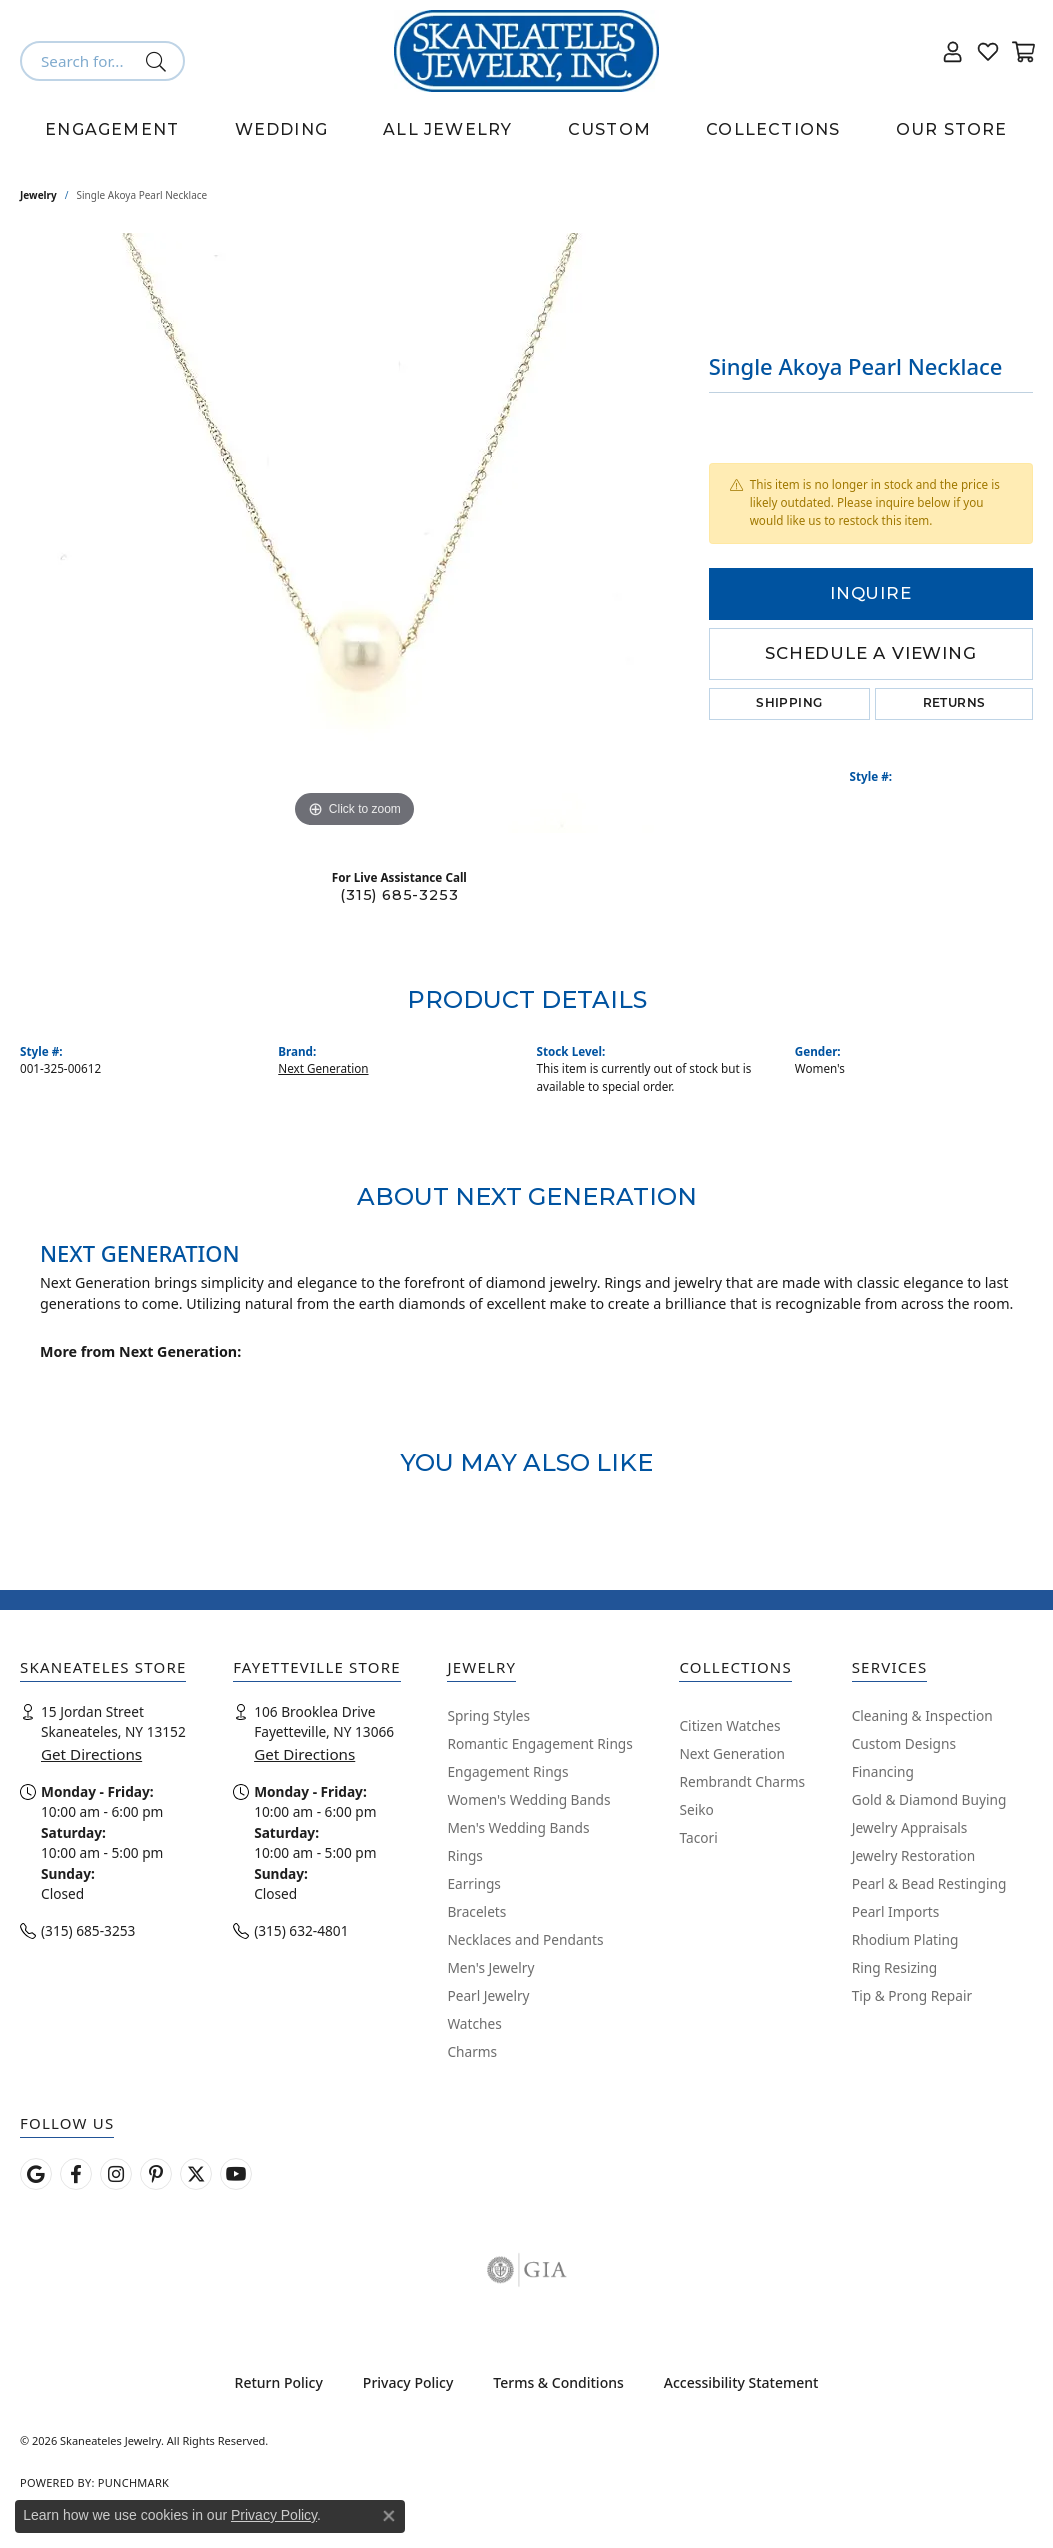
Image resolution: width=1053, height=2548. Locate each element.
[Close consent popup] (389, 2516)
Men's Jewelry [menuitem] (490, 1967)
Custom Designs (904, 1743)
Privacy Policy (408, 2382)
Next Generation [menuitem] (732, 1753)
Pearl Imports (896, 1911)
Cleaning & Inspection (922, 1715)
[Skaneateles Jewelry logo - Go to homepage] (526, 51)
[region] (354, 533)
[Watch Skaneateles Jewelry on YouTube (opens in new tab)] (236, 2174)
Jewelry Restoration (914, 1855)
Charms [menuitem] (472, 2051)
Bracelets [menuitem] (476, 1911)
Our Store (952, 129)
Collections (773, 129)
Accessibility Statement (741, 2382)
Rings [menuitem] (464, 1855)
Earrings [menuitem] (474, 1883)
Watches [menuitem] (474, 2023)
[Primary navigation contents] (526, 130)
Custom (609, 129)
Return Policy (279, 2382)
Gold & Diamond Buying (929, 1799)
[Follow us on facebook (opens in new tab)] (76, 2174)
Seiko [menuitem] (696, 1809)
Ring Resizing (895, 1967)
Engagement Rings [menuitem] (507, 1771)
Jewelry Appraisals (910, 1827)
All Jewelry (447, 129)
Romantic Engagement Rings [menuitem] (539, 1743)
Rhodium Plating (905, 1939)
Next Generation (323, 1068)
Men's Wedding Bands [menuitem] (518, 1827)
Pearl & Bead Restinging (929, 1883)
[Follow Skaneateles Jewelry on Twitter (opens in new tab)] (196, 2174)
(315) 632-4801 (301, 1930)
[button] (953, 51)
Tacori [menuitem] (698, 1837)
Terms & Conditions (558, 2382)
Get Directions (91, 1754)
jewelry (38, 195)
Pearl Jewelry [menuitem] (488, 1995)
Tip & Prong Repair (912, 1995)
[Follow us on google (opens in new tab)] (36, 2174)
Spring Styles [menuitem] (488, 1715)
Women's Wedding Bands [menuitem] (528, 1799)
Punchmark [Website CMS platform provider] (133, 2482)
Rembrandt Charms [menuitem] (742, 1781)
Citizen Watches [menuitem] (729, 1725)
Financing (883, 1771)
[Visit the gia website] (527, 2270)
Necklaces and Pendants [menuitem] (525, 1939)
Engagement (112, 129)
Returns (954, 704)
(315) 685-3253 (399, 895)
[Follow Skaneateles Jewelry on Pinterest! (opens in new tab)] (156, 2174)
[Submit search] (159, 61)
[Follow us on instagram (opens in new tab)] (116, 2174)
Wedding (281, 129)
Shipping (789, 704)
